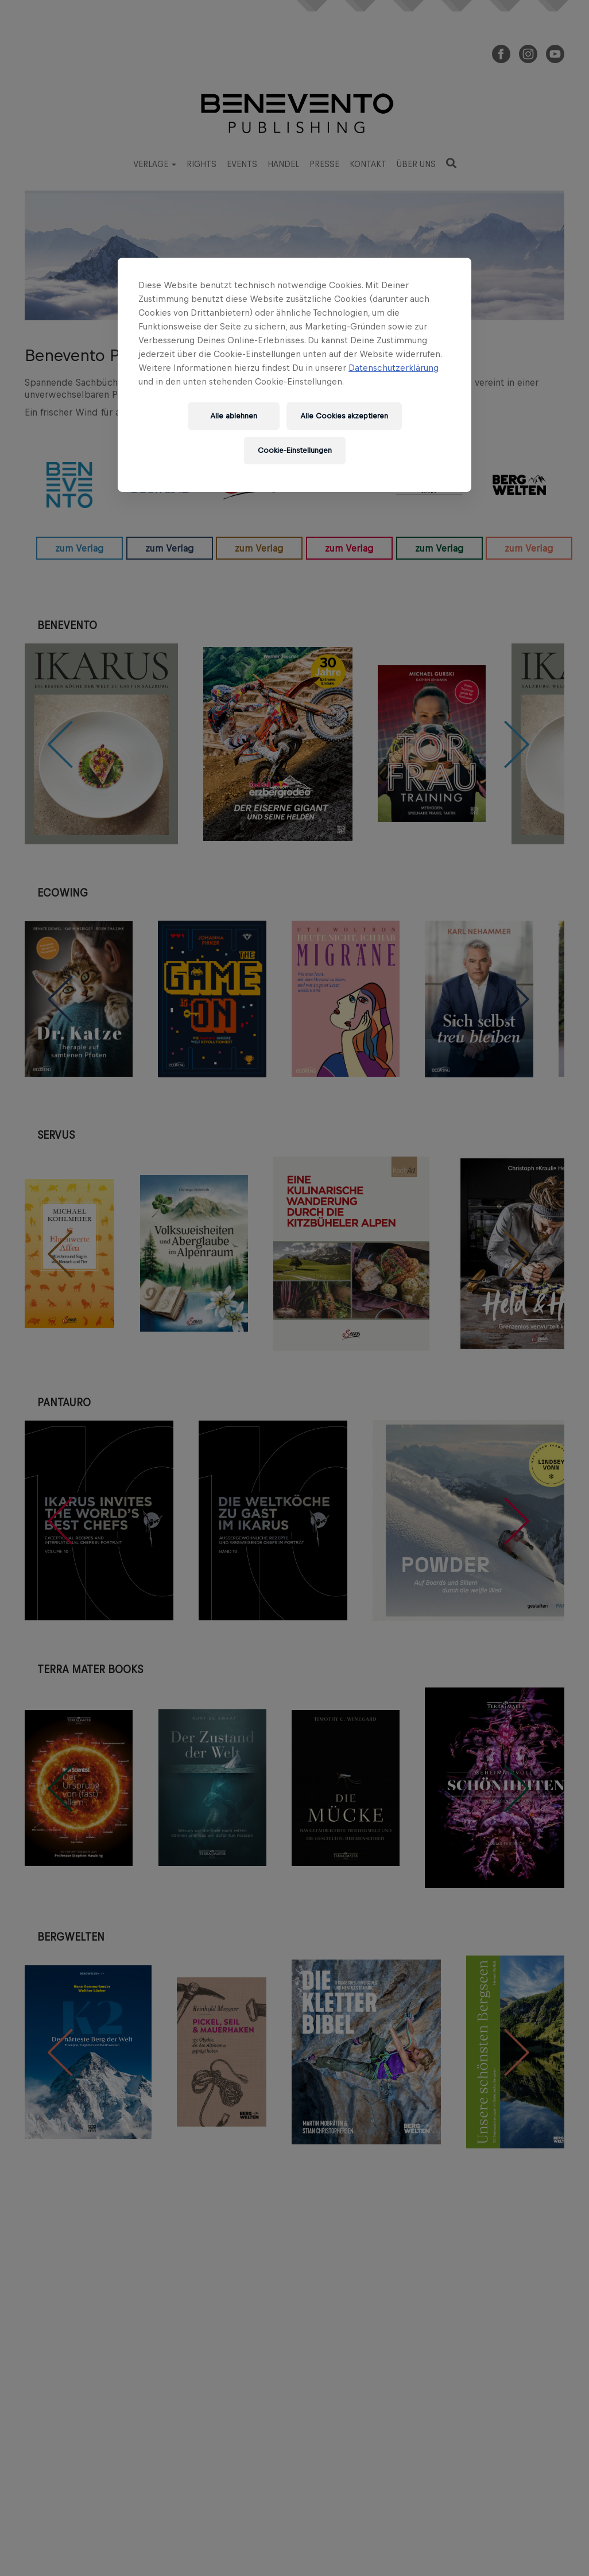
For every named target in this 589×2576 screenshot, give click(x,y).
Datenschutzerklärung (393, 368)
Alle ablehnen (233, 416)
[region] (294, 375)
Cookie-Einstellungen (295, 450)
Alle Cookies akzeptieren (344, 416)
